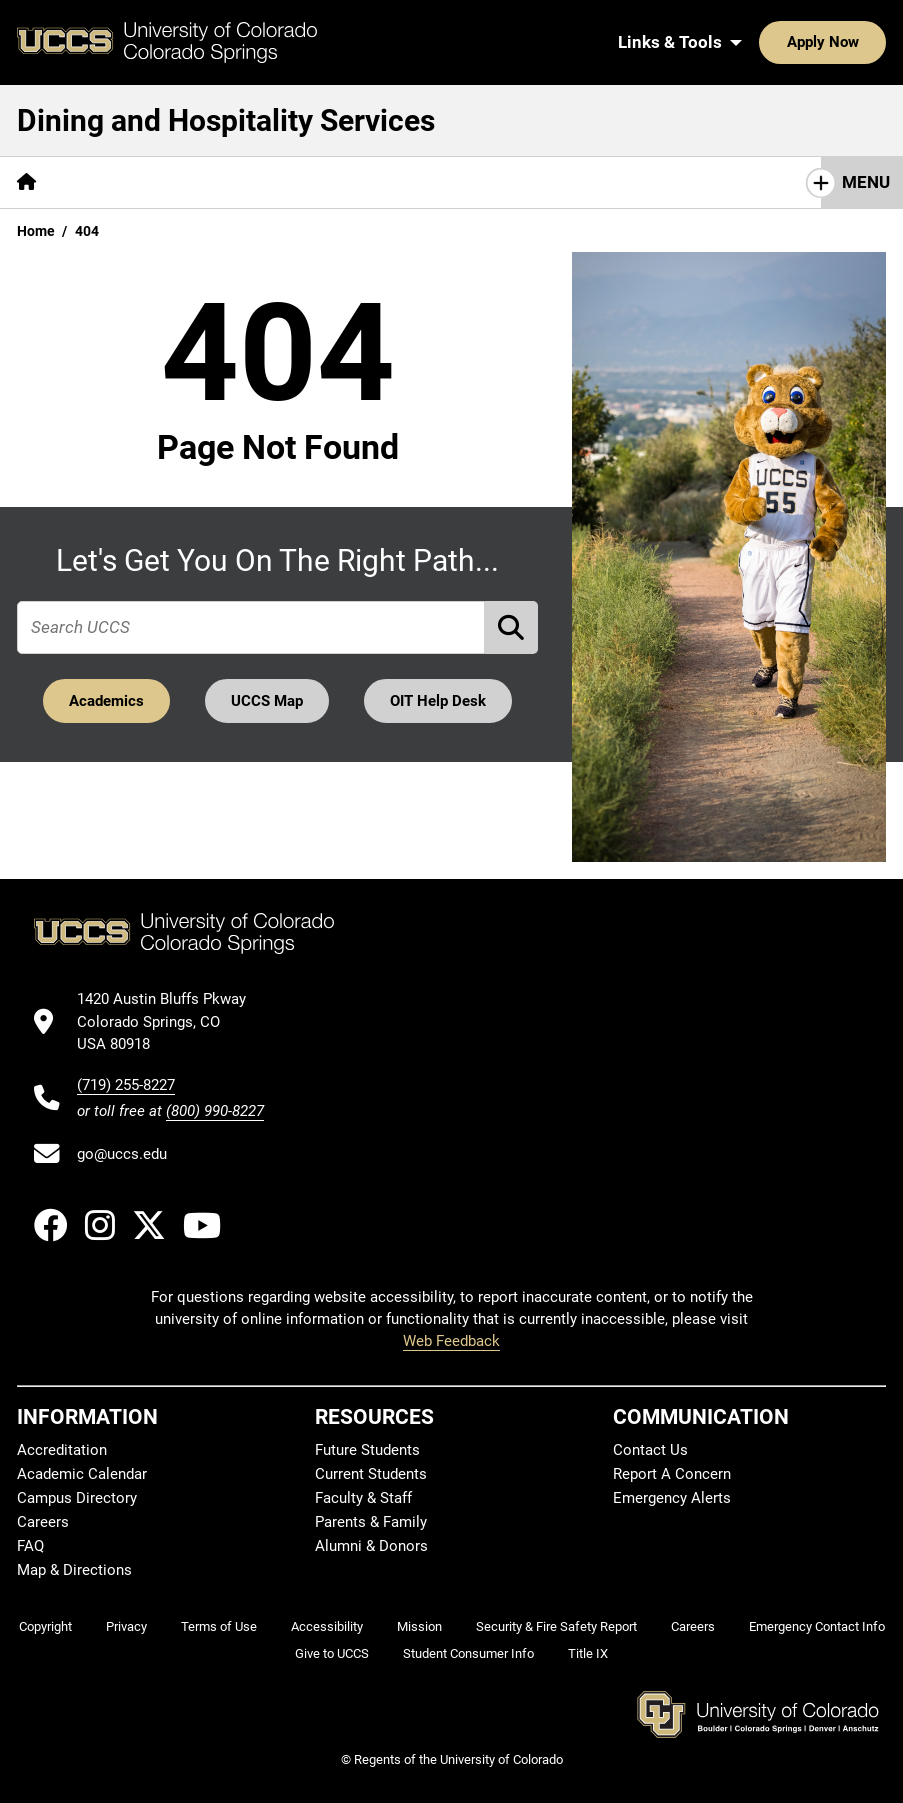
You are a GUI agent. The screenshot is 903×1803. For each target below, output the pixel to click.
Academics (106, 701)
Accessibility (327, 1626)
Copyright (45, 1626)
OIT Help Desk (439, 701)
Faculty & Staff (363, 1498)
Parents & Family (371, 1522)
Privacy (126, 1626)
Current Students (371, 1474)
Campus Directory (77, 1498)
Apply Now (761, 42)
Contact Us (496, 182)
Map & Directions (74, 1570)
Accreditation (62, 1450)
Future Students (367, 1450)
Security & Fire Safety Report (556, 1626)
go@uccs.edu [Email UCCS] (122, 1154)
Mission (419, 1626)
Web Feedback (451, 1341)
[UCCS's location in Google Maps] (170, 1021)
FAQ (30, 1546)
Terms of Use (219, 1626)
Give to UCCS (332, 1653)
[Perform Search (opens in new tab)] (512, 627)
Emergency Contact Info (817, 1626)
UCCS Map (267, 701)
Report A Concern (672, 1474)
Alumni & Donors (371, 1546)
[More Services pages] (227, 182)
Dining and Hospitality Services (226, 120)
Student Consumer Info (468, 1653)
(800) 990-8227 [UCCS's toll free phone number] (215, 1111)
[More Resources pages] (364, 182)
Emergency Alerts (672, 1498)
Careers (43, 1522)
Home (36, 231)
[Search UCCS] (864, 42)
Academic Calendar (82, 1474)
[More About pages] (108, 182)
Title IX (588, 1653)
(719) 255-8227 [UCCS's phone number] (126, 1085)
